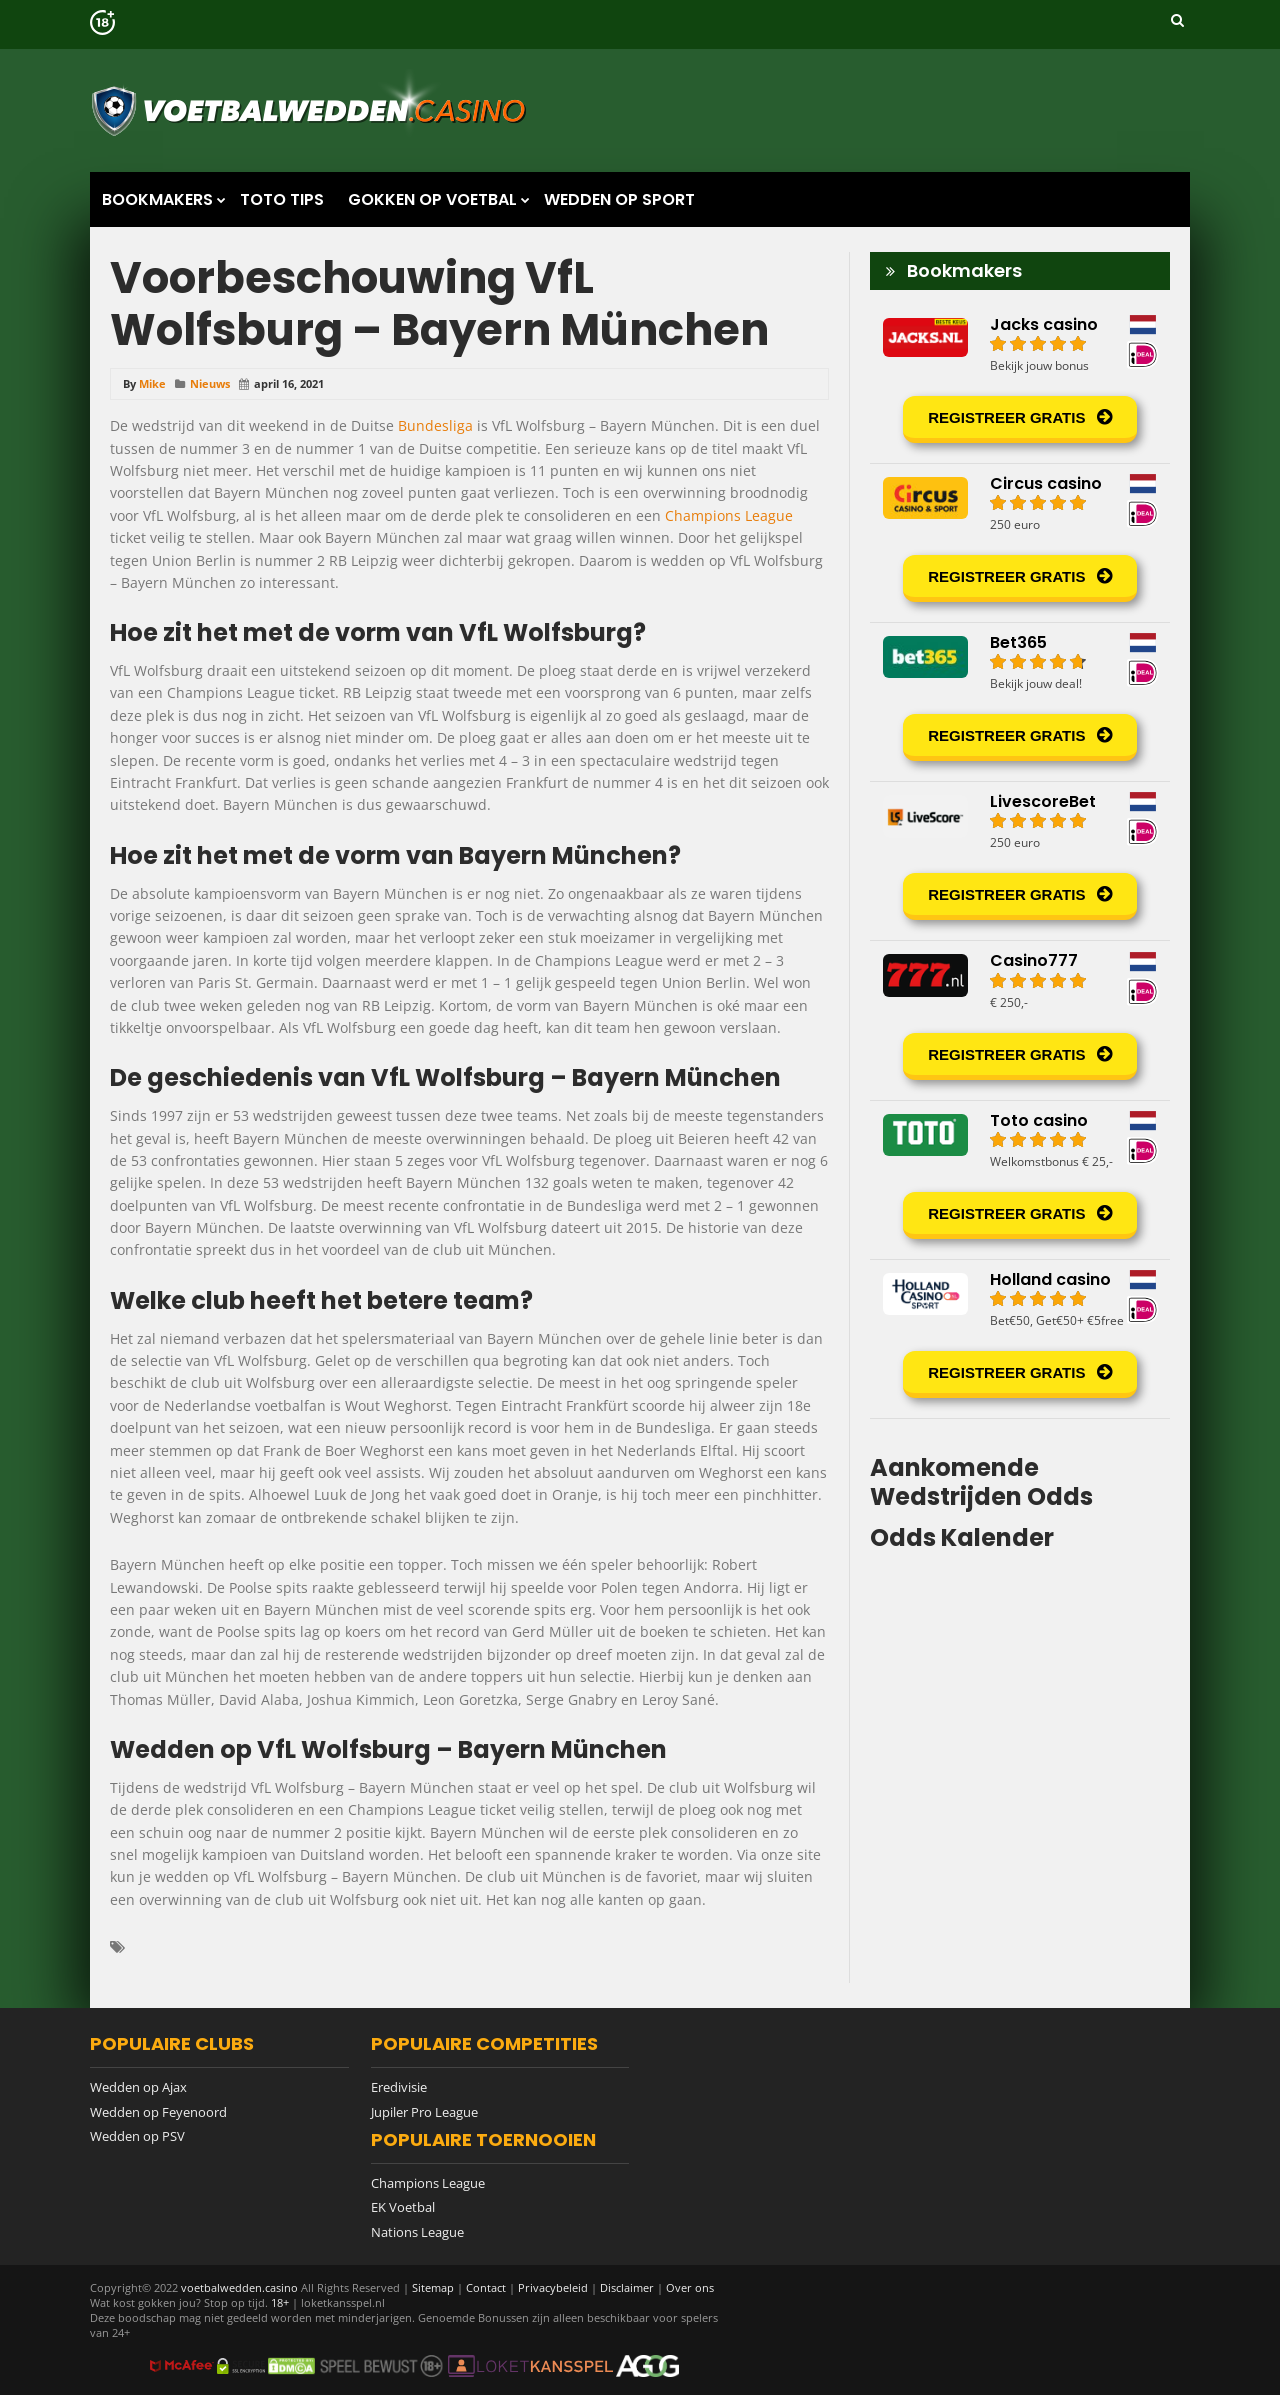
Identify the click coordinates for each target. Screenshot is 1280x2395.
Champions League (729, 515)
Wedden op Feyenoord (158, 2112)
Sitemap (433, 2287)
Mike (152, 383)
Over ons (690, 2287)
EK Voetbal (403, 2207)
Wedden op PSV (137, 2136)
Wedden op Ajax (138, 2087)
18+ (281, 2302)
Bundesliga (435, 425)
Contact (486, 2287)
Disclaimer (627, 2287)
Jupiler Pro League (424, 2112)
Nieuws (210, 383)
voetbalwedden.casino (239, 2287)
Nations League (417, 2232)
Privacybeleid (553, 2287)
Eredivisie (399, 2087)
